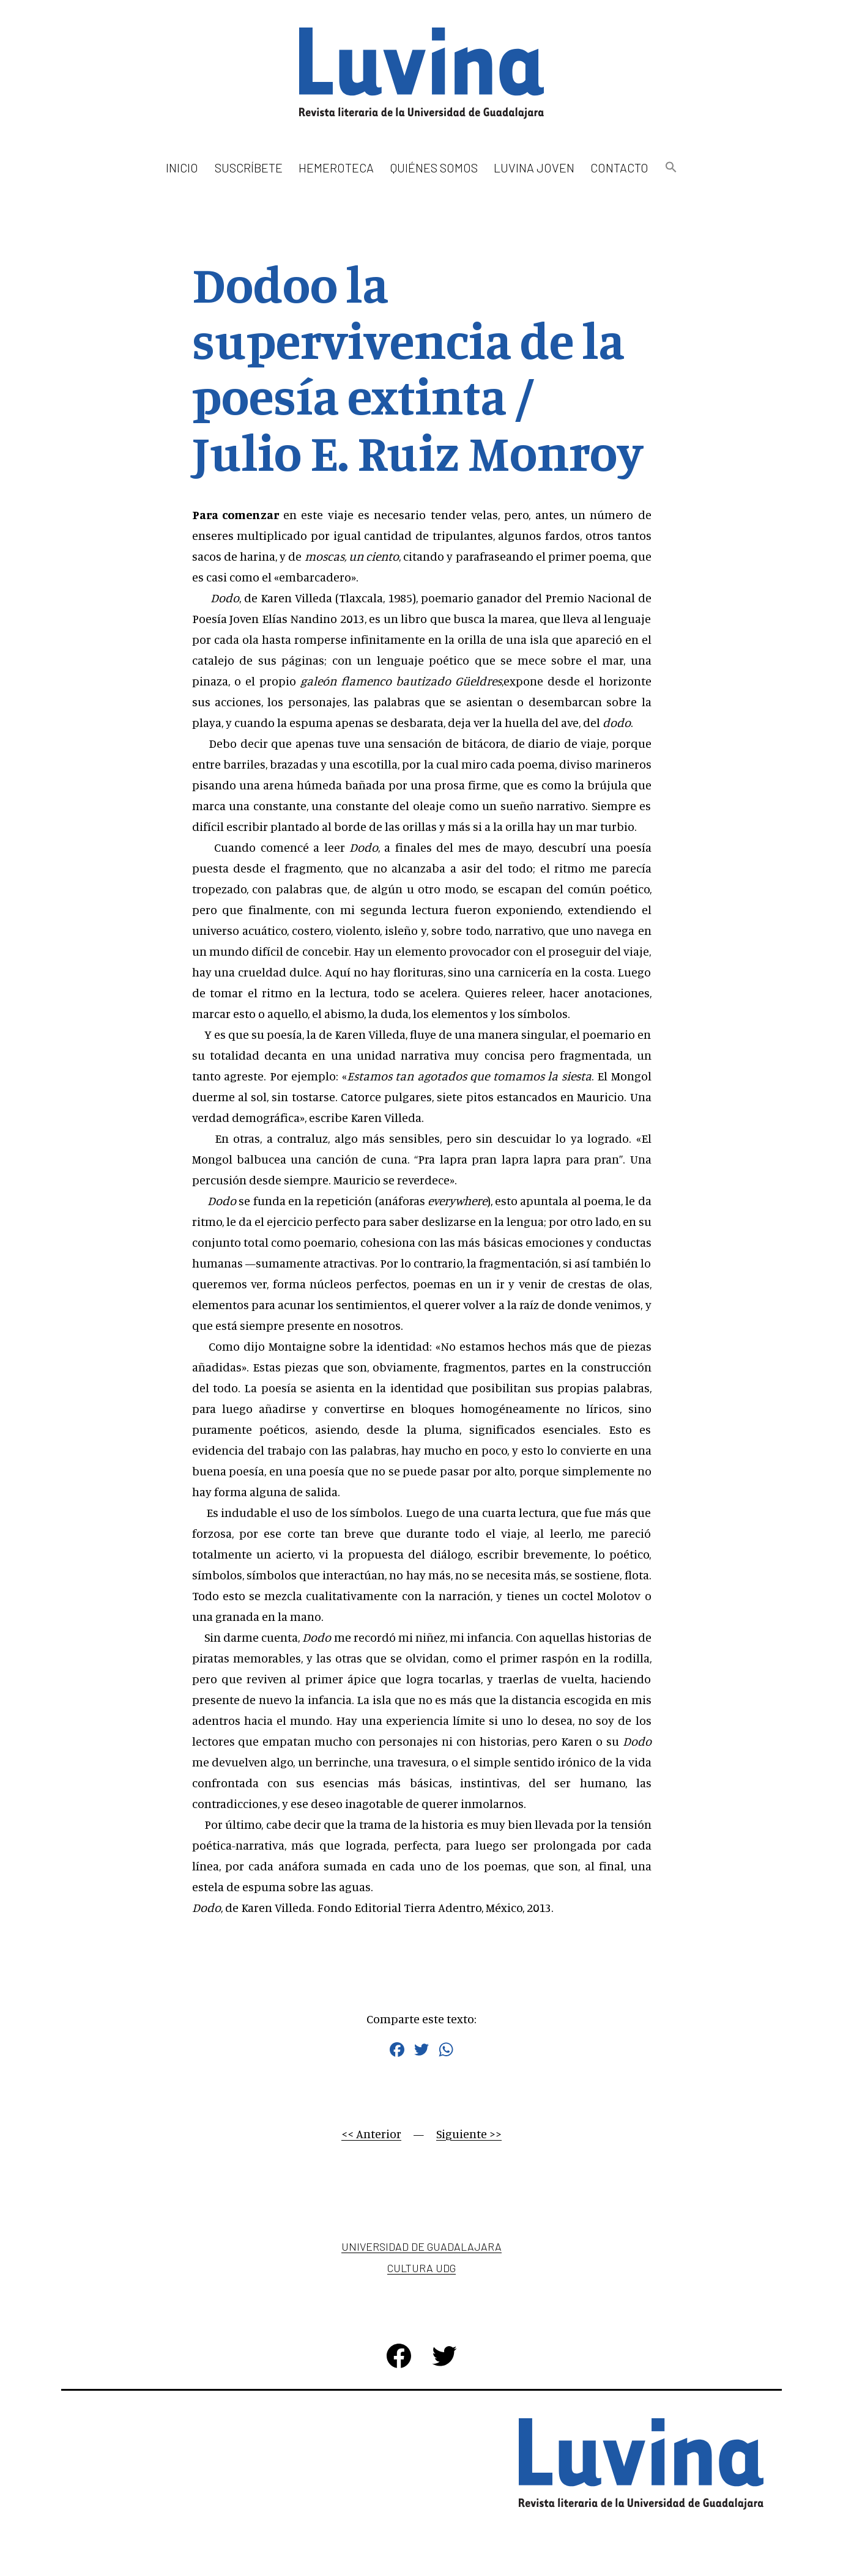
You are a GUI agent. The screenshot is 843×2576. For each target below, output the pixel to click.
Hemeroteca (336, 167)
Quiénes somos (434, 167)
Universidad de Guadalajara (421, 2246)
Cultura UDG (421, 2268)
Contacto (619, 167)
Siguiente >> (469, 2133)
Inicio (182, 167)
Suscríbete (249, 167)
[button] (670, 168)
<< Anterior (371, 2133)
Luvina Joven (534, 167)
